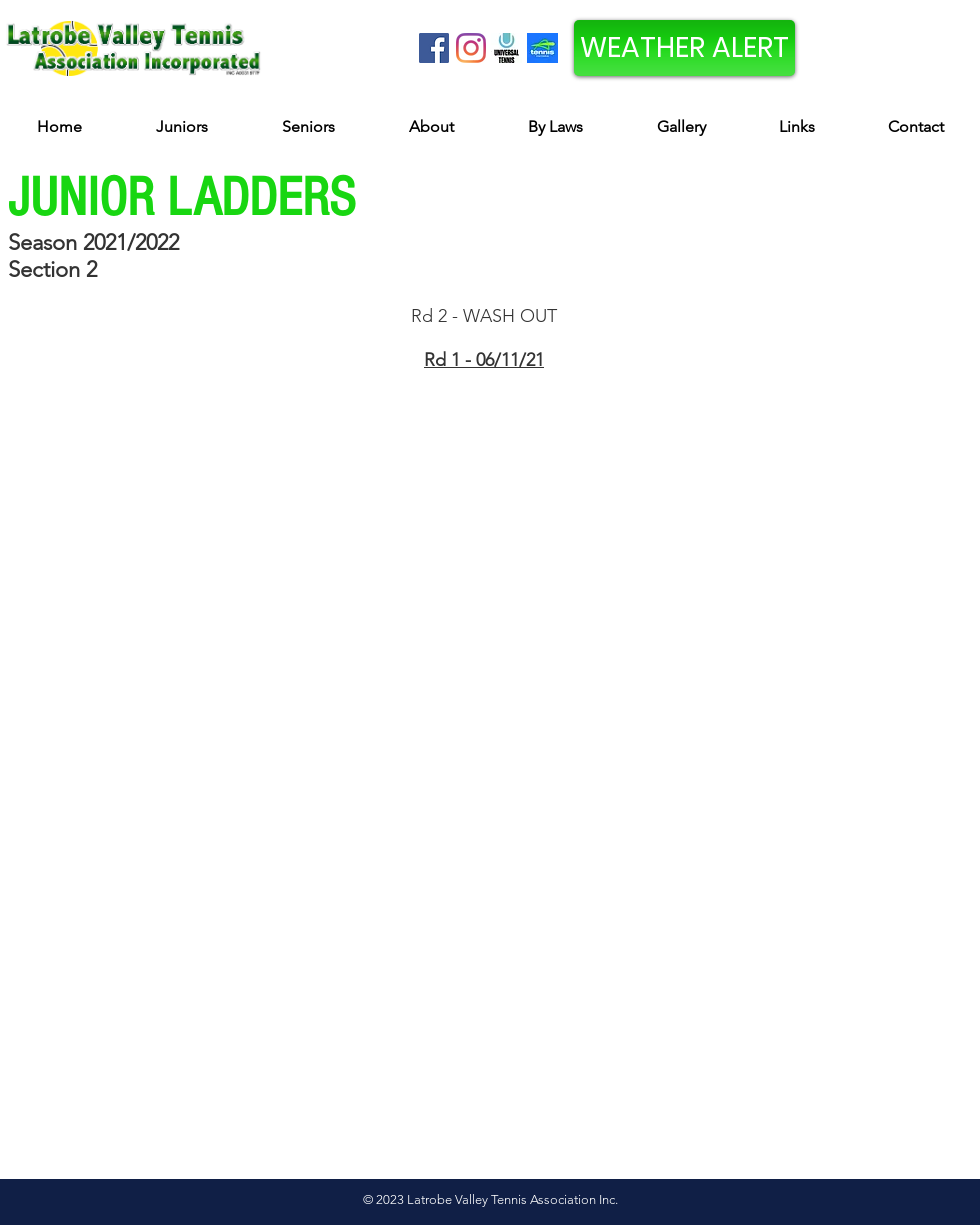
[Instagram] (471, 48)
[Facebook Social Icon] (434, 48)
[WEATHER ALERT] (684, 48)
